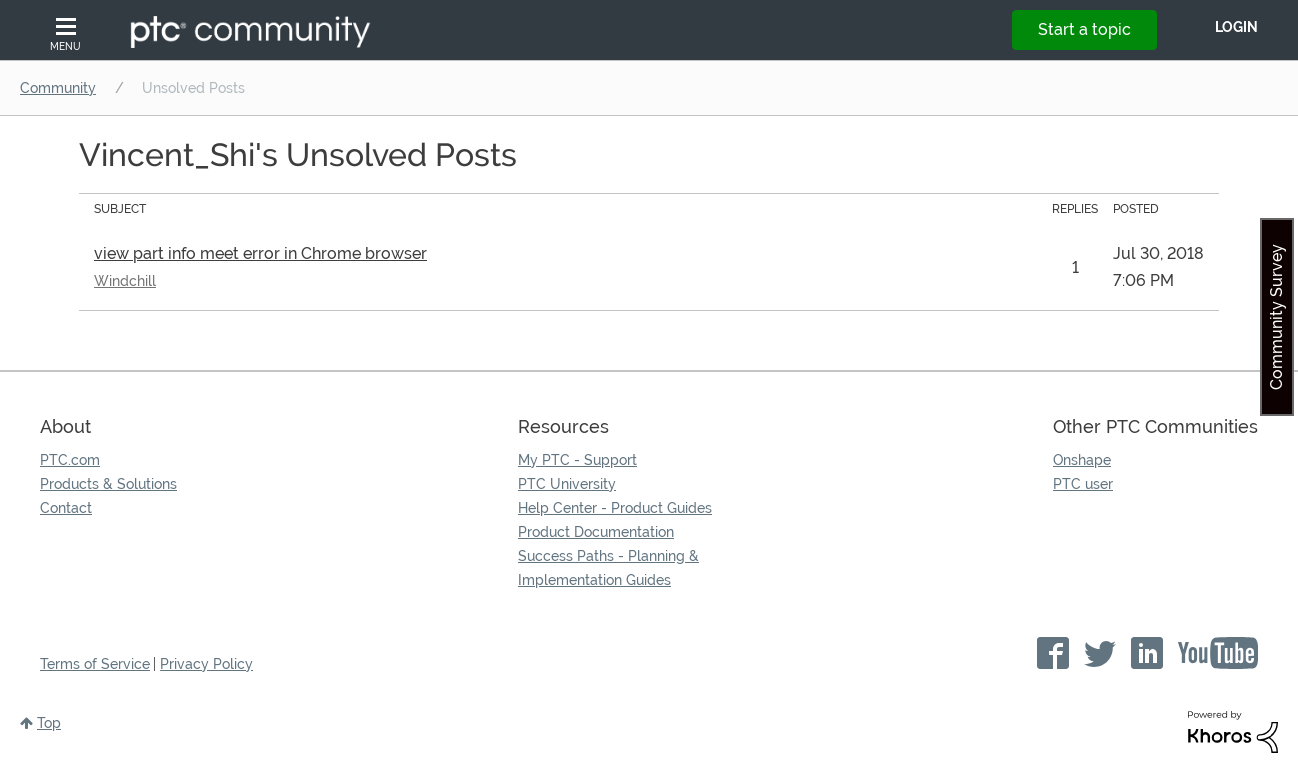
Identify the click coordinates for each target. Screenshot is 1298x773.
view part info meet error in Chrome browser (260, 253)
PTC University (567, 484)
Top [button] (49, 723)
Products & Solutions (108, 484)
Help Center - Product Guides (615, 508)
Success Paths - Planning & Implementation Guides (608, 568)
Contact (66, 508)
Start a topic (1084, 29)
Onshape (1082, 460)
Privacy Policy (206, 664)
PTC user (1083, 484)
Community (58, 88)
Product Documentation (596, 532)
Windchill (125, 281)
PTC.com (70, 460)
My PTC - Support (577, 460)
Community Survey (1276, 317)
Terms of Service (95, 664)
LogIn (1236, 27)
